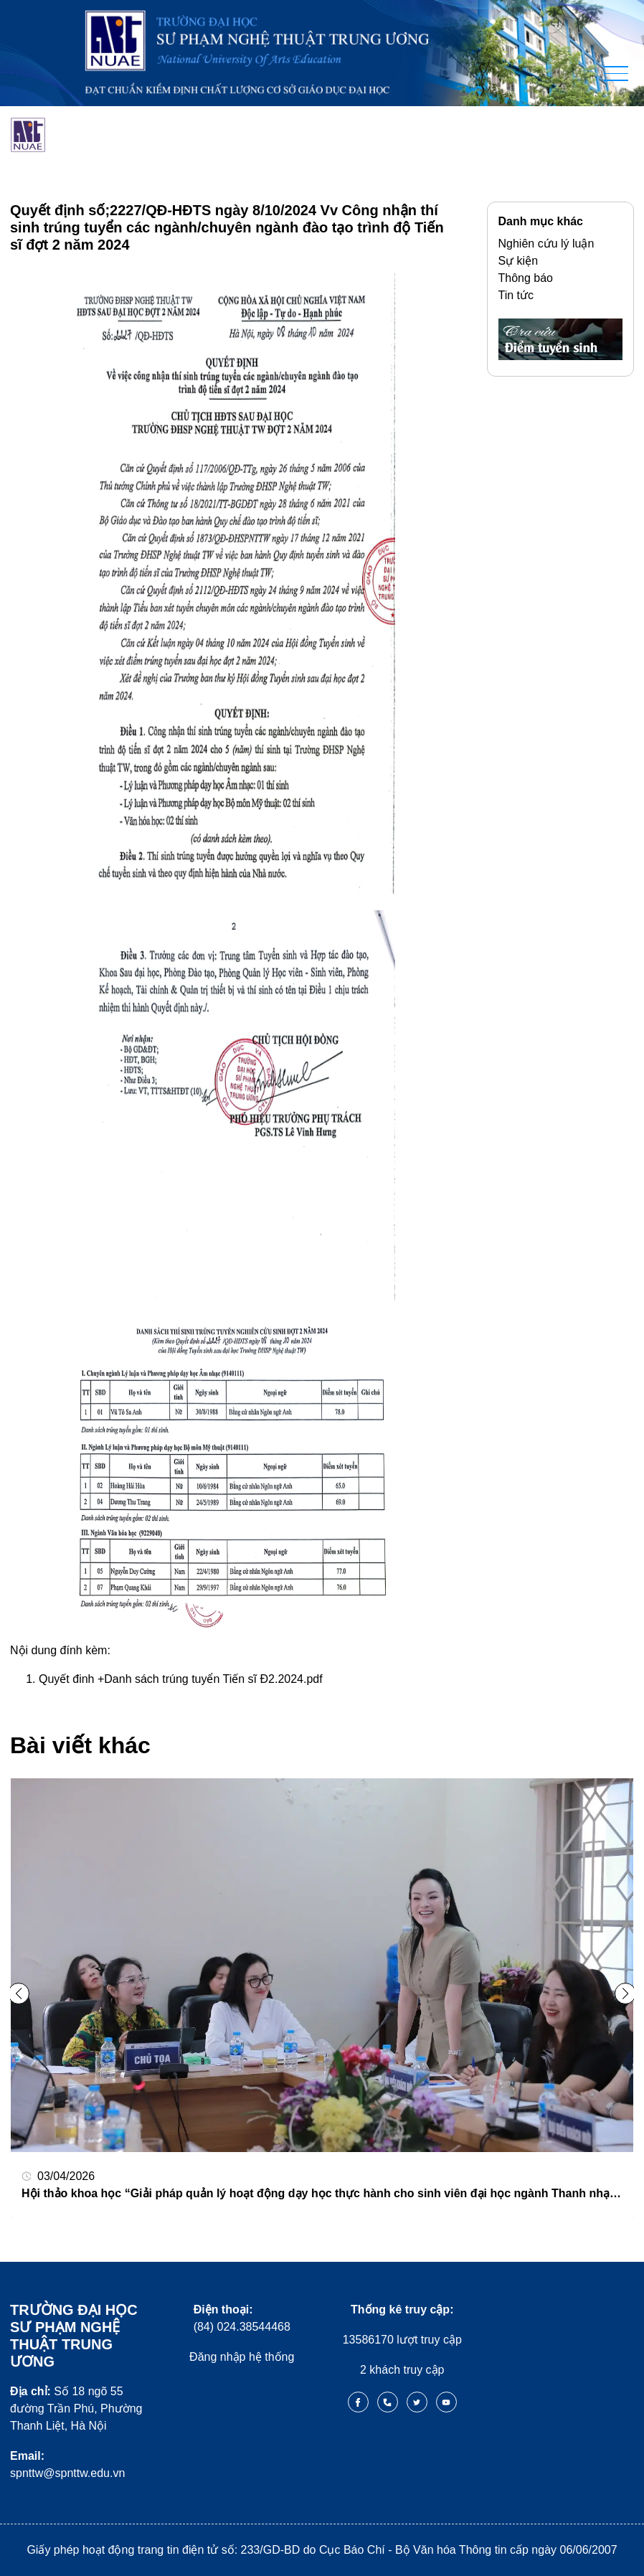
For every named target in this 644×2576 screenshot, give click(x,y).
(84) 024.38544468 (242, 2318)
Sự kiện (518, 261)
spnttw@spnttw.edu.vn (67, 2464)
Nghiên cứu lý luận (546, 243)
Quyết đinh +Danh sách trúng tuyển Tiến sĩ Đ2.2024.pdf (181, 1679)
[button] (625, 1993)
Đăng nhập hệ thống (241, 2357)
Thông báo (526, 278)
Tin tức (516, 295)
